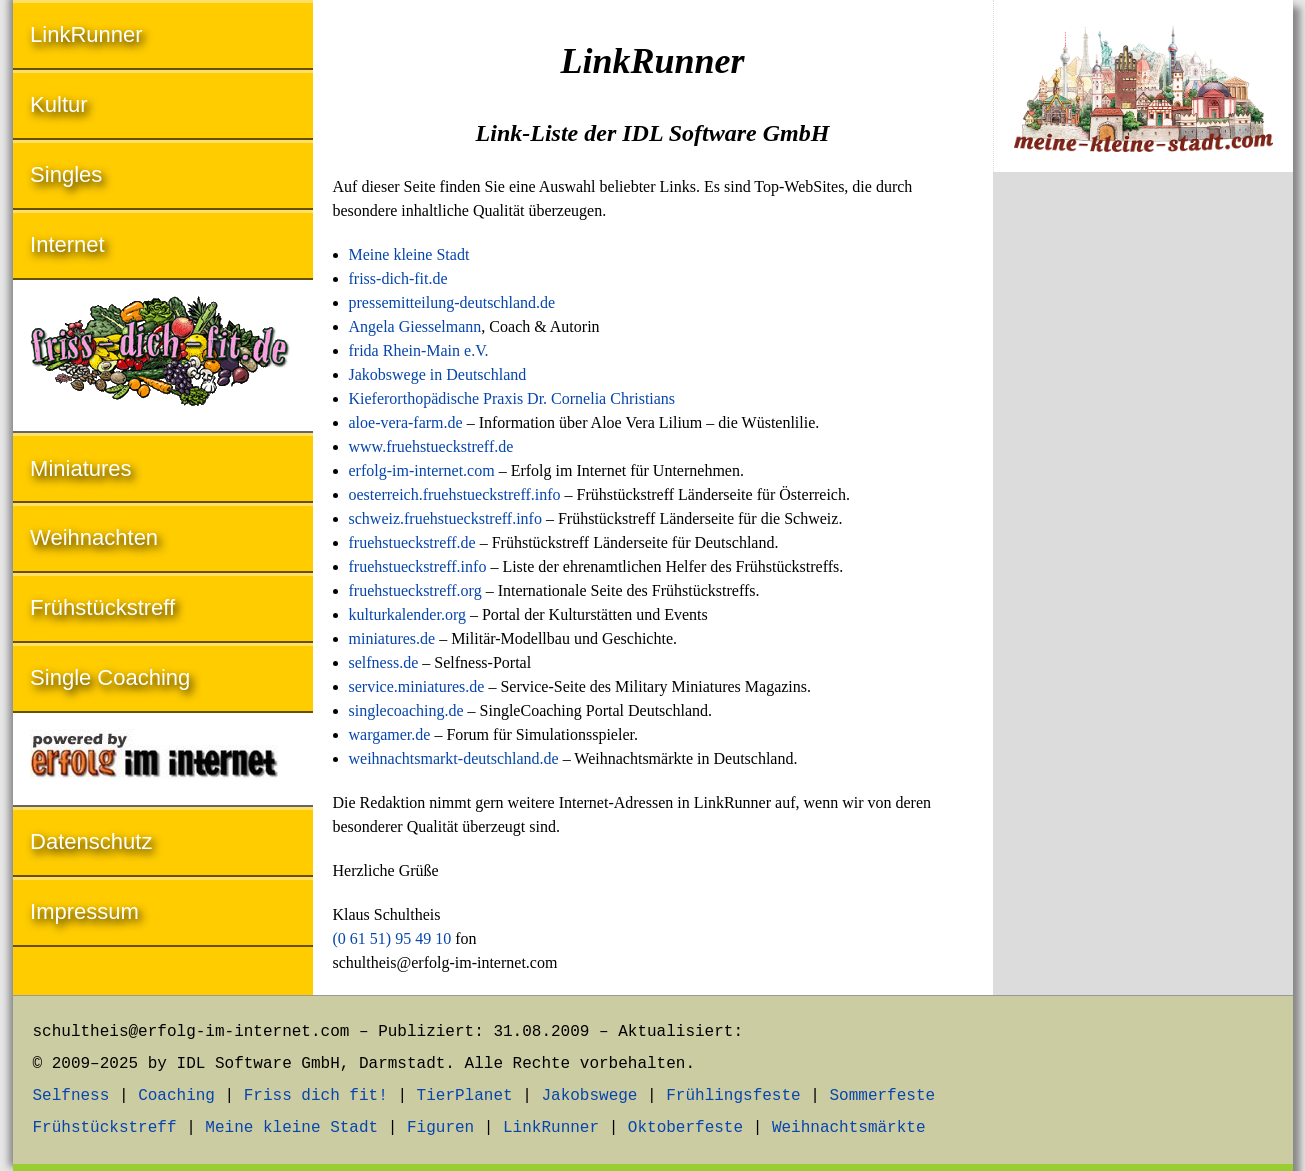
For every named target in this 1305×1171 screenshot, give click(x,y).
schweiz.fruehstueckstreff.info (445, 518)
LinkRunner (86, 34)
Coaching (176, 1096)
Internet (67, 244)
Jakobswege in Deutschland (438, 374)
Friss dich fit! (316, 1096)
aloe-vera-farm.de (406, 422)
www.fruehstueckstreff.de (431, 446)
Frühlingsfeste (733, 1096)
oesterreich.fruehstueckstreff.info (455, 494)
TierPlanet (465, 1096)
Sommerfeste (882, 1096)
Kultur (58, 104)
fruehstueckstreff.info (418, 566)
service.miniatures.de (417, 686)
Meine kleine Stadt (409, 254)
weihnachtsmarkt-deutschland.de (454, 758)
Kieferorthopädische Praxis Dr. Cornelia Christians (512, 398)
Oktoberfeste (685, 1128)
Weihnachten (94, 537)
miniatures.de (392, 638)
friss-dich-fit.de (398, 278)
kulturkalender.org (407, 614)
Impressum (84, 911)
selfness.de (384, 662)
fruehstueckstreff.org (415, 590)
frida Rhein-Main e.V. (419, 350)
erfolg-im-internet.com (422, 470)
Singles (66, 174)
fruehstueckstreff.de (412, 542)
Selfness (71, 1096)
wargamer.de (390, 734)
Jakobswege (589, 1096)
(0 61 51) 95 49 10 (392, 938)
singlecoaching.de (406, 710)
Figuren (440, 1128)
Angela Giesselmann (415, 326)
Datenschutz (91, 841)
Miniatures (80, 468)
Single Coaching (110, 677)
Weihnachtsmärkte (849, 1128)
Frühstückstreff (102, 607)
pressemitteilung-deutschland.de (452, 302)
